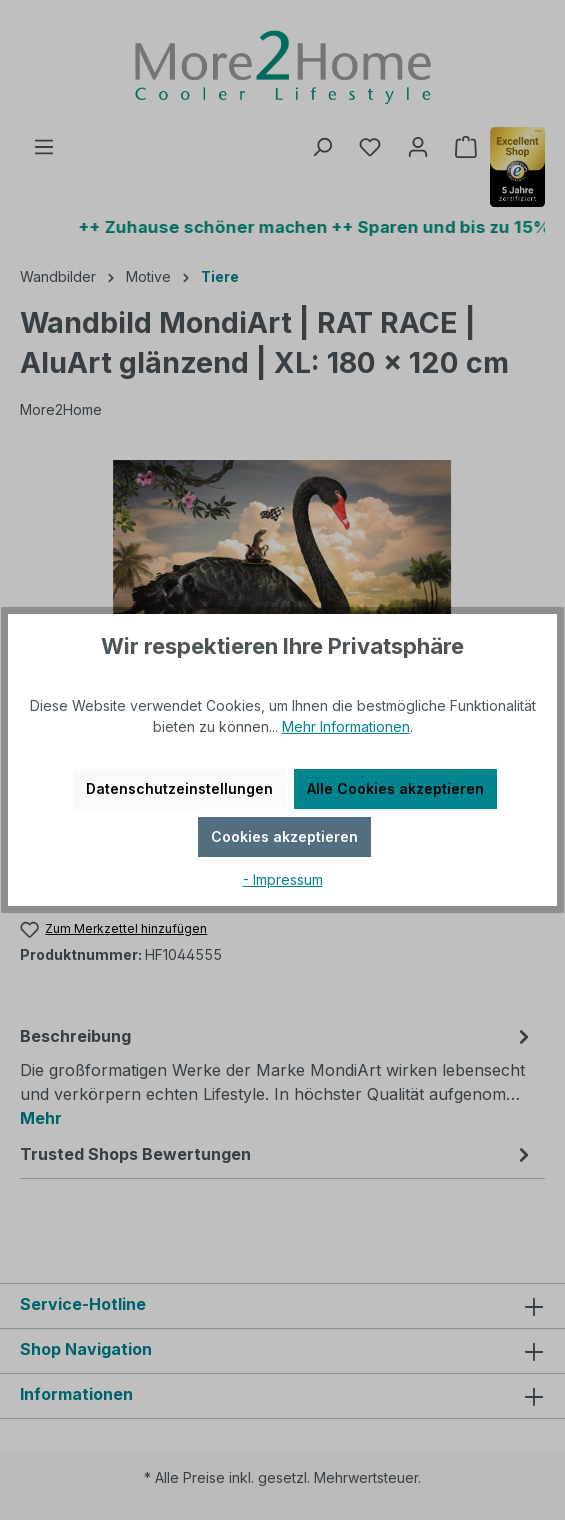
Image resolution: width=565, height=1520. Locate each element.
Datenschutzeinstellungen (179, 788)
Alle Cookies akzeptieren (395, 788)
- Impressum (283, 879)
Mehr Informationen (346, 726)
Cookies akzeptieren (284, 836)
